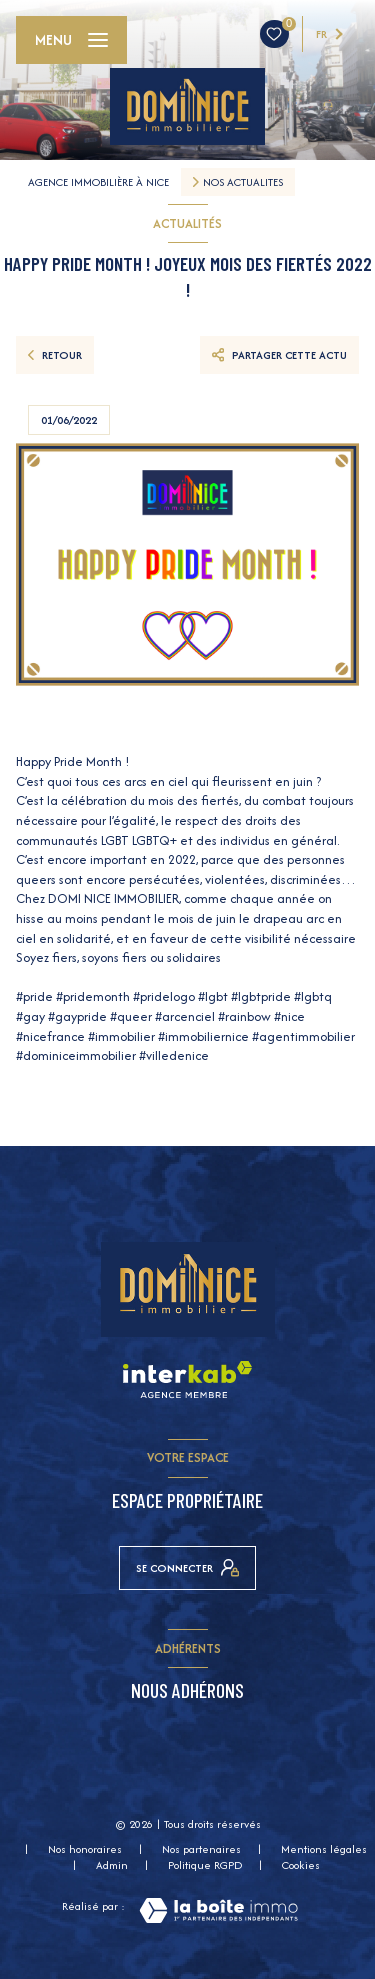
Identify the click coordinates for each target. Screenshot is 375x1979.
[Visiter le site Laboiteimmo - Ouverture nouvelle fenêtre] (218, 1910)
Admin (112, 1865)
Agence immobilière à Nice (98, 182)
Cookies (301, 1866)
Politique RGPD (205, 1865)
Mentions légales (324, 1849)
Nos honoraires (85, 1849)
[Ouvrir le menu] (71, 40)
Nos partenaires (201, 1849)
